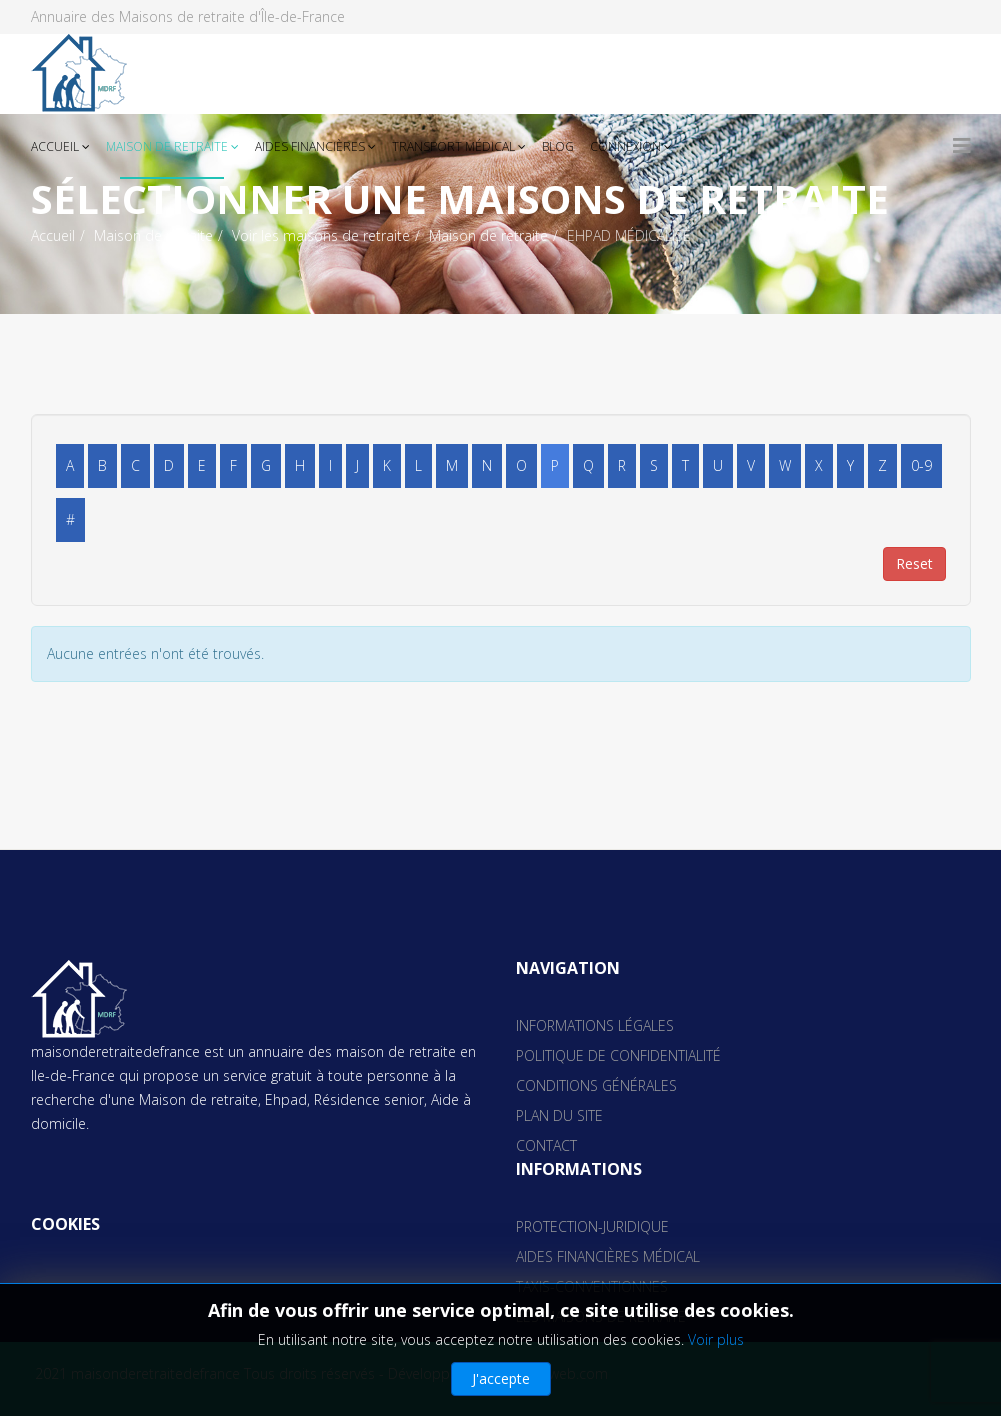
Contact (546, 1145)
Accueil (55, 146)
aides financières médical (608, 1256)
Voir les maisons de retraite (321, 235)
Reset (914, 563)
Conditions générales (596, 1085)
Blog (558, 146)
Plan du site (559, 1115)
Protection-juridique (592, 1226)
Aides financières (310, 146)
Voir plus (716, 1339)
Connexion (625, 146)
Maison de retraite (167, 146)
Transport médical (455, 146)
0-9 (921, 465)
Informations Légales (595, 1025)
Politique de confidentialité (618, 1055)
